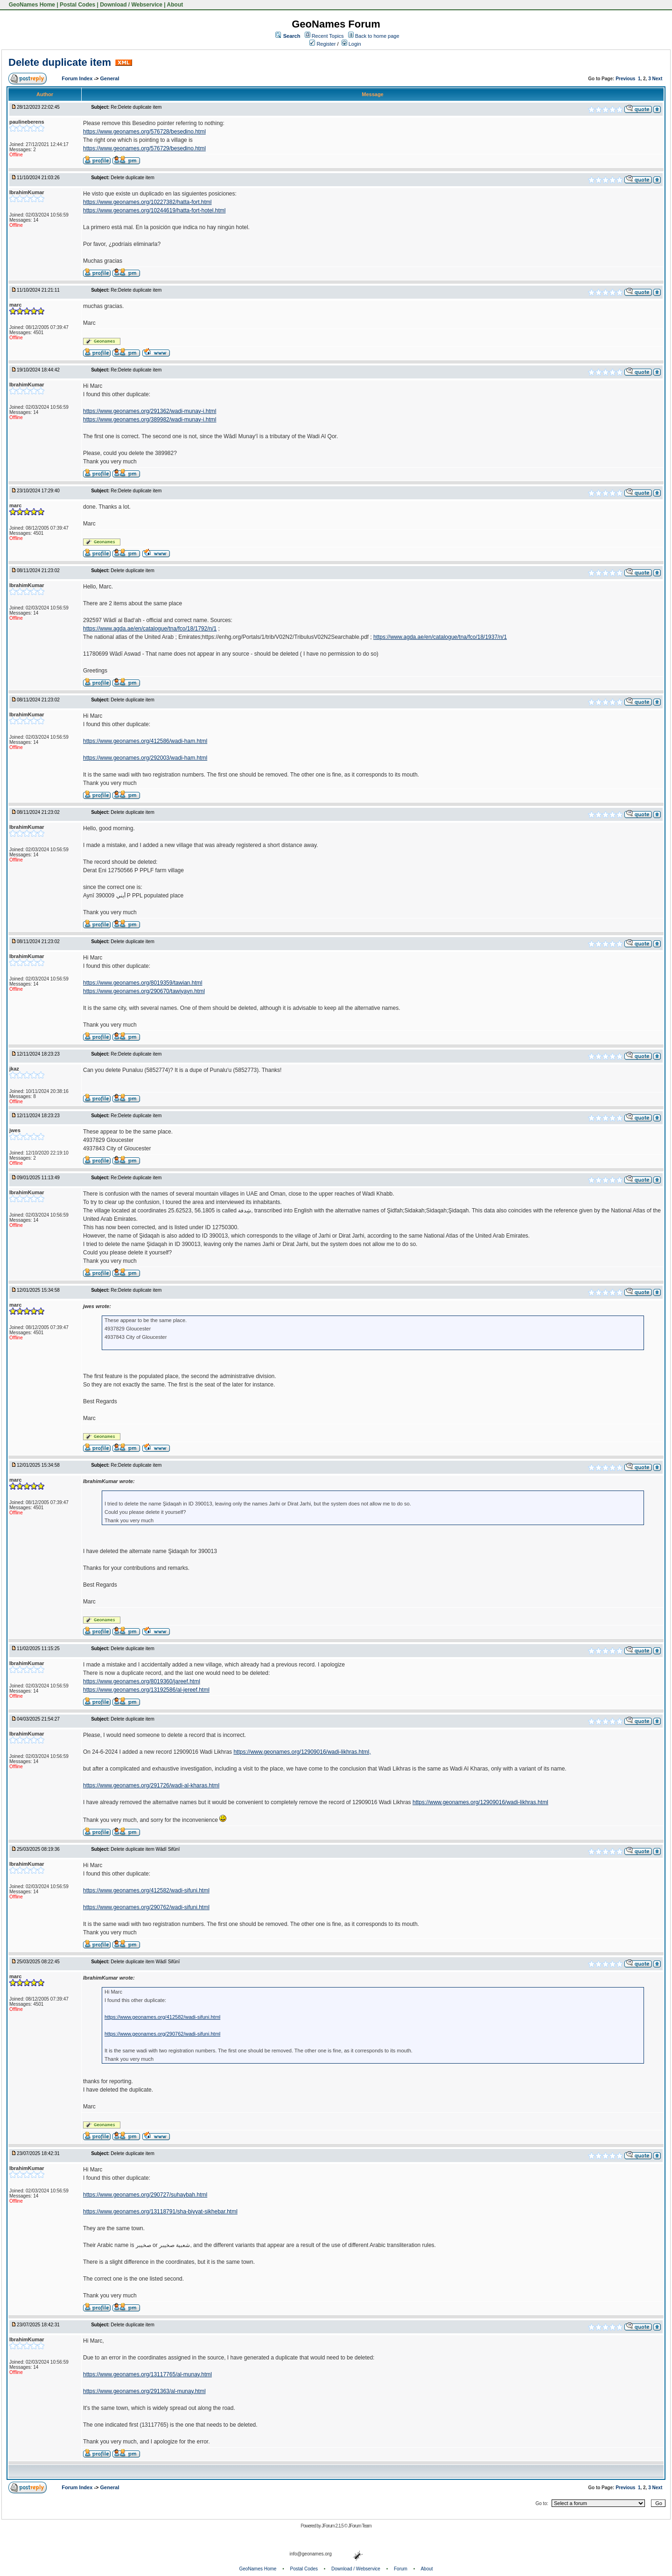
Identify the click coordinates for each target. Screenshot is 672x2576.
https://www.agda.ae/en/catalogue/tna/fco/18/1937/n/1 (440, 637)
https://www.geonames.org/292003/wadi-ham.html (145, 758)
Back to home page (377, 36)
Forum (400, 2568)
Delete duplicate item (59, 62)
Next (657, 78)
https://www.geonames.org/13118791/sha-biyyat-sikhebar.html (160, 2211)
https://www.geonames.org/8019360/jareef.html (141, 1681)
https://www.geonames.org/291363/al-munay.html (144, 2391)
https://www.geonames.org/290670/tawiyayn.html (144, 991)
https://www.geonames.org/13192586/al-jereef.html (146, 1690)
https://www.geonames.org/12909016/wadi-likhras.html (480, 1802)
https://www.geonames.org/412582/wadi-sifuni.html (146, 1890)
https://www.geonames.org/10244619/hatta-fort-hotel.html (154, 210)
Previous (625, 78)
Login (351, 44)
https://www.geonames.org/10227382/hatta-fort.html (147, 202)
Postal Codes (77, 4)
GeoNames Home (31, 4)
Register (322, 44)
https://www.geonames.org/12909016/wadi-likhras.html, (302, 1752)
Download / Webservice (131, 4)
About (175, 4)
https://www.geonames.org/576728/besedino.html (144, 131)
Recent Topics (328, 36)
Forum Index (78, 78)
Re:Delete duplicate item (136, 107)
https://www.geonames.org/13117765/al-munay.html (147, 2374)
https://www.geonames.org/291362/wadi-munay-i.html (149, 411)
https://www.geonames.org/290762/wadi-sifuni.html (146, 1907)
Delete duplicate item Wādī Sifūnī (145, 1849)
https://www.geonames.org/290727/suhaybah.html (145, 2194)
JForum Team (359, 2525)
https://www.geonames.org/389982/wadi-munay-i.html (149, 419)
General (109, 78)
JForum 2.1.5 (333, 2525)
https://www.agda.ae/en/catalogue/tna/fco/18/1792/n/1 (150, 628)
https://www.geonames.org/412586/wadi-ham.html (145, 741)
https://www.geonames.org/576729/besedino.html (144, 148)
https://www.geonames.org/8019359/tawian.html (142, 983)
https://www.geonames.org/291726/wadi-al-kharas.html (151, 1785)
